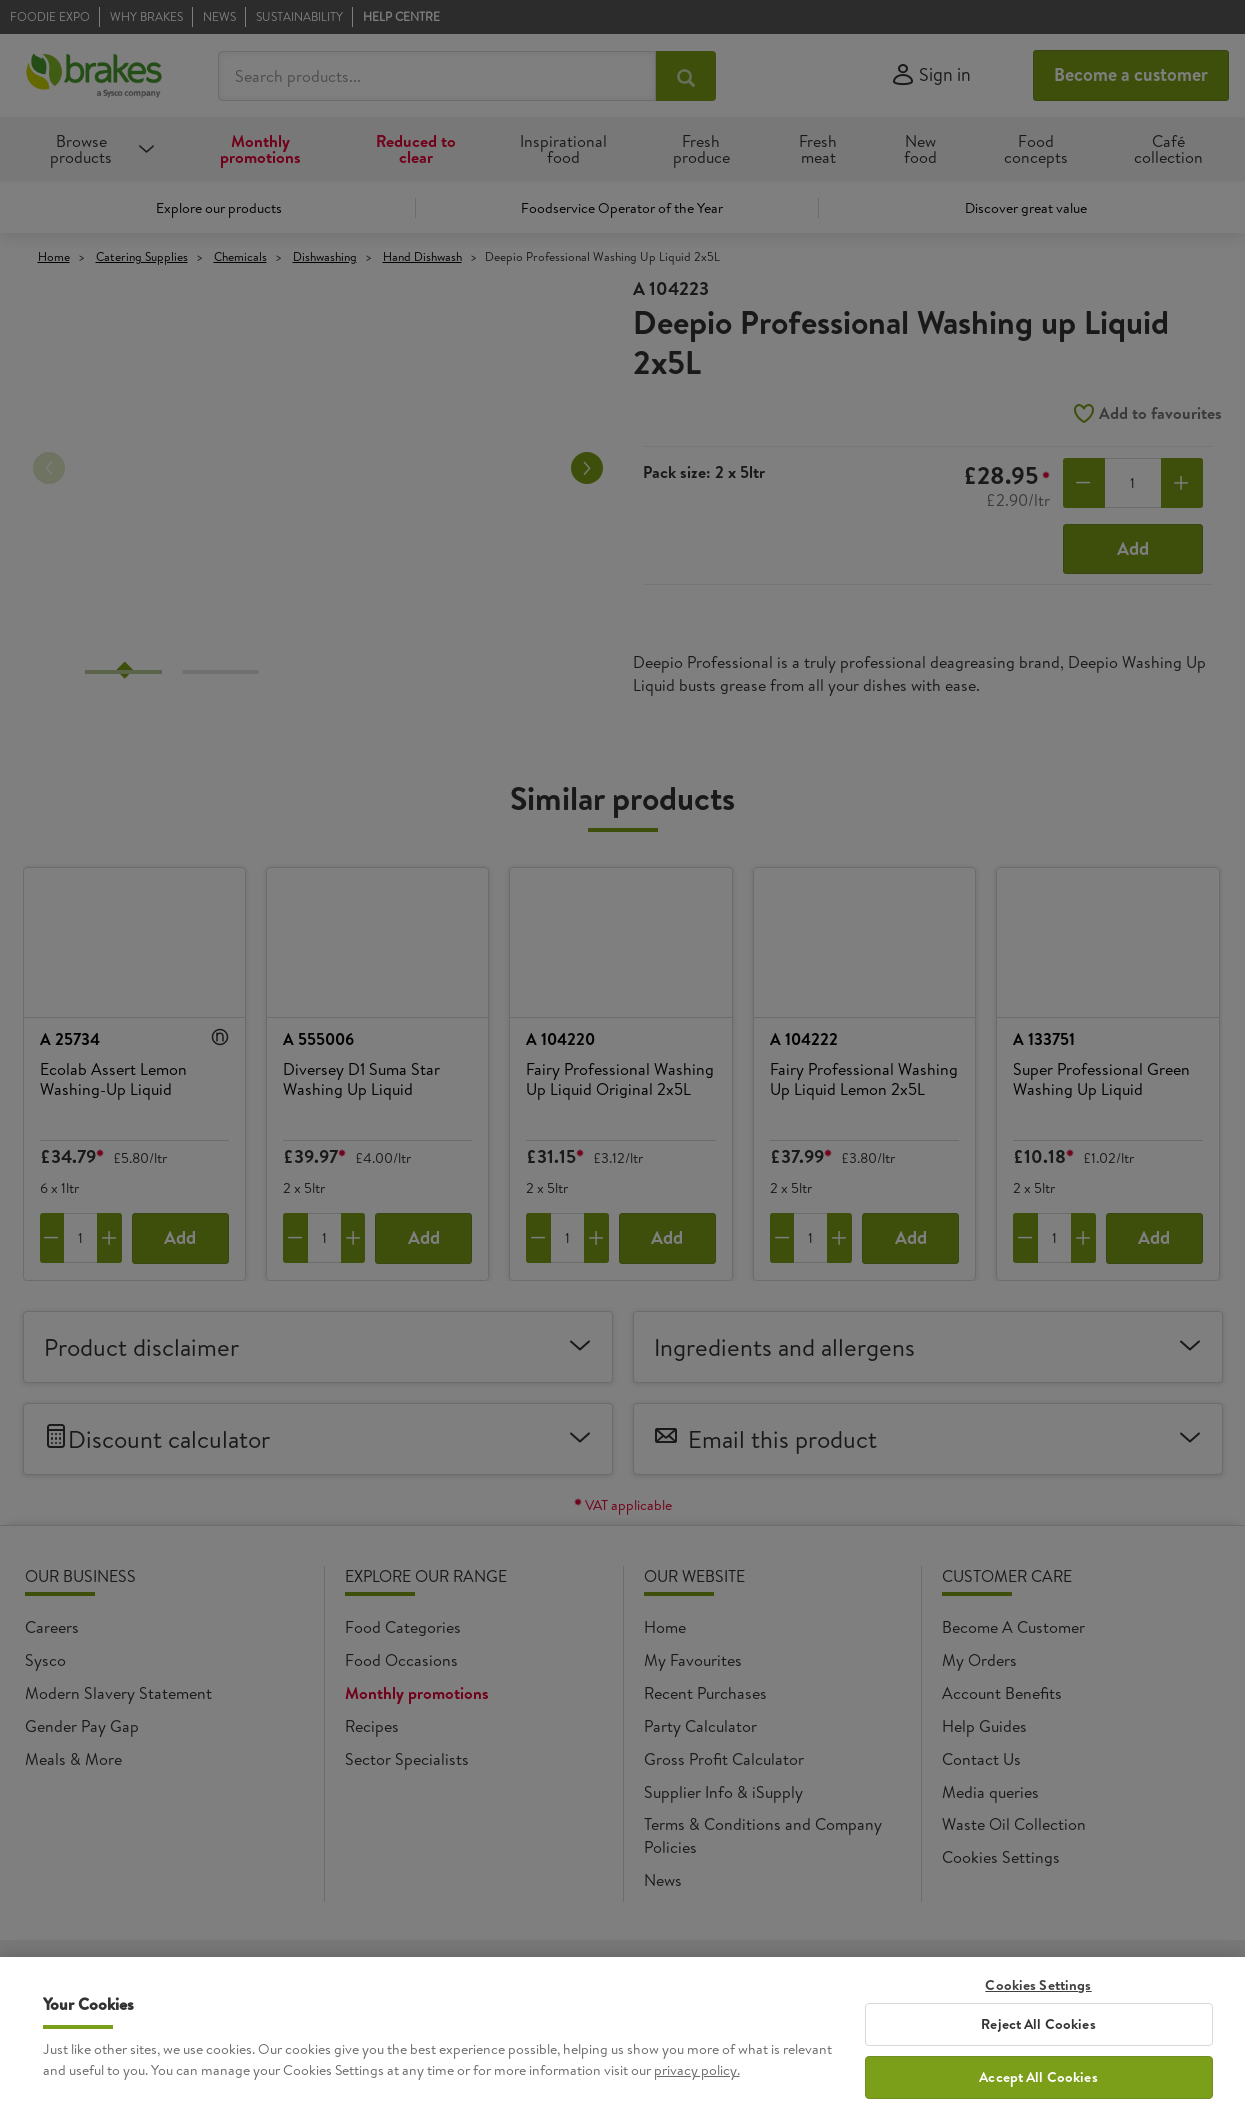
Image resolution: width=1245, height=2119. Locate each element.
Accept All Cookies (1038, 2077)
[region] (622, 2038)
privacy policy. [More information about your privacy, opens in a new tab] (697, 2070)
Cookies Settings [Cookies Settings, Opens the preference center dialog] (1038, 1985)
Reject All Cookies (1038, 2024)
